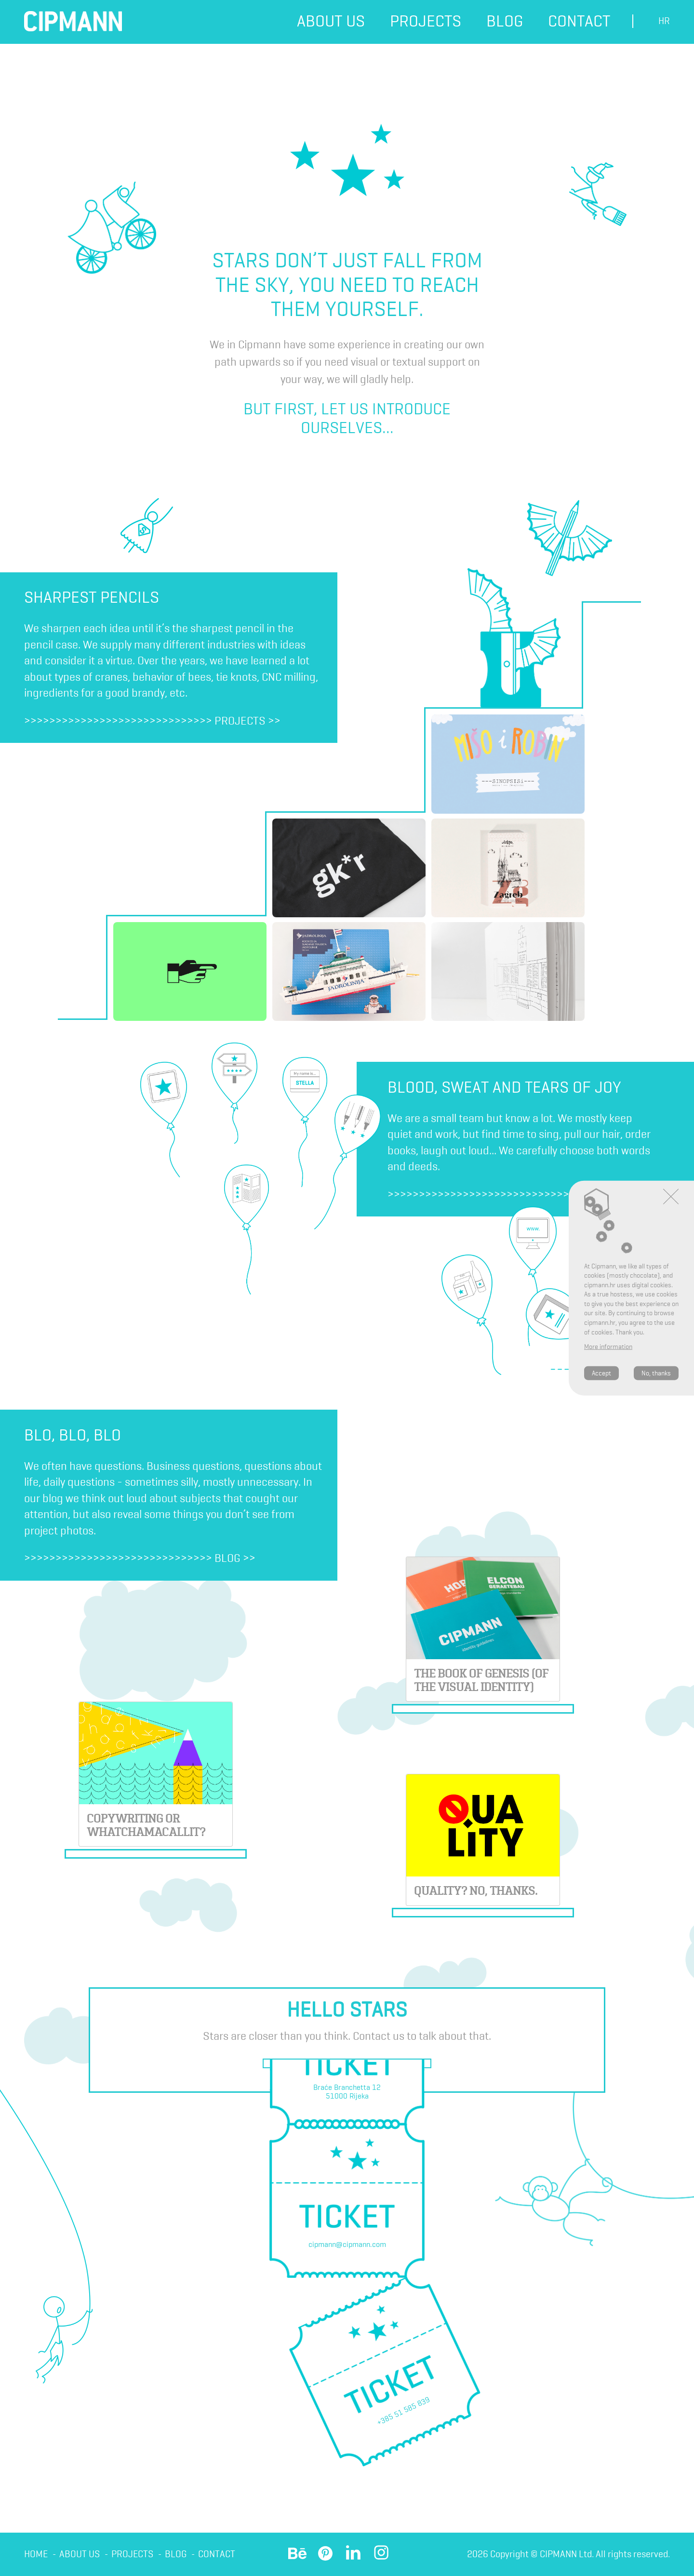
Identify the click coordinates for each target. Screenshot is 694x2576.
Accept (601, 1372)
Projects (425, 21)
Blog (504, 21)
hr (664, 20)
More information (608, 1346)
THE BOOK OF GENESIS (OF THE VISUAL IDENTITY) (481, 1680)
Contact (579, 21)
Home (36, 2554)
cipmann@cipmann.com (347, 2244)
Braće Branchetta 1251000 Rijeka (347, 2091)
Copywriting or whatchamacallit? (146, 1825)
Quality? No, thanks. (475, 1890)
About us (331, 21)
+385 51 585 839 (403, 2411)
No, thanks (656, 1372)
